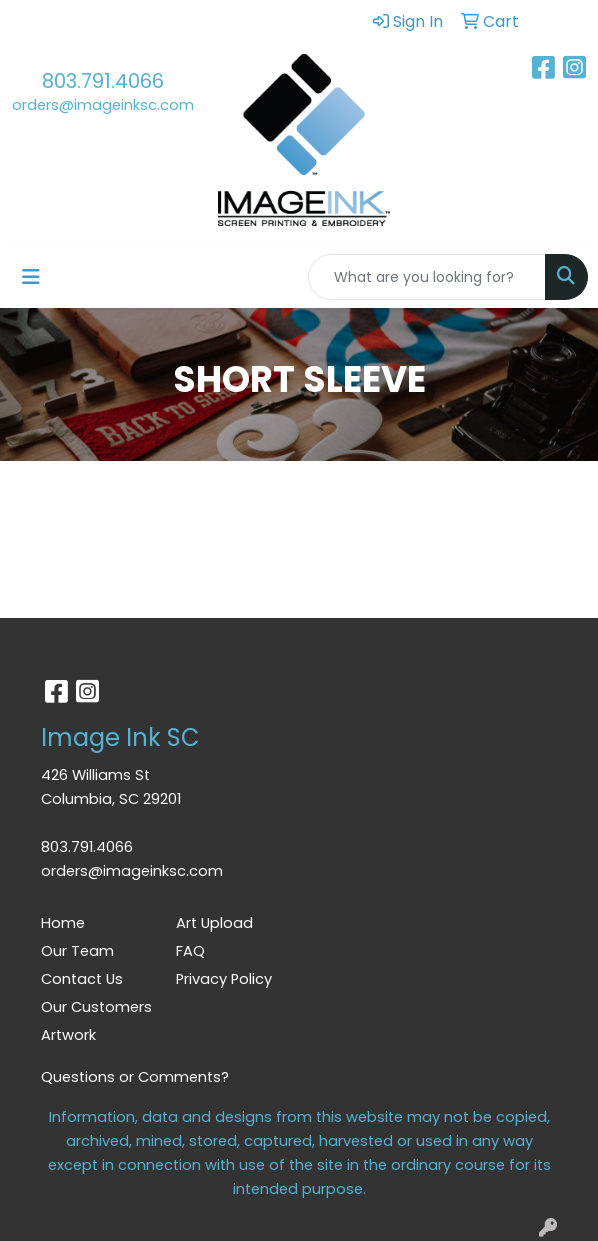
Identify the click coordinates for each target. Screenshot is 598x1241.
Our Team (77, 951)
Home (63, 923)
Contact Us (82, 979)
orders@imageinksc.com (103, 105)
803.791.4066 (103, 81)
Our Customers (96, 1007)
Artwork (68, 1035)
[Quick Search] (427, 277)
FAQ (190, 951)
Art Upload (214, 923)
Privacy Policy (224, 979)
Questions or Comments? (135, 1077)
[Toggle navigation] (31, 277)
